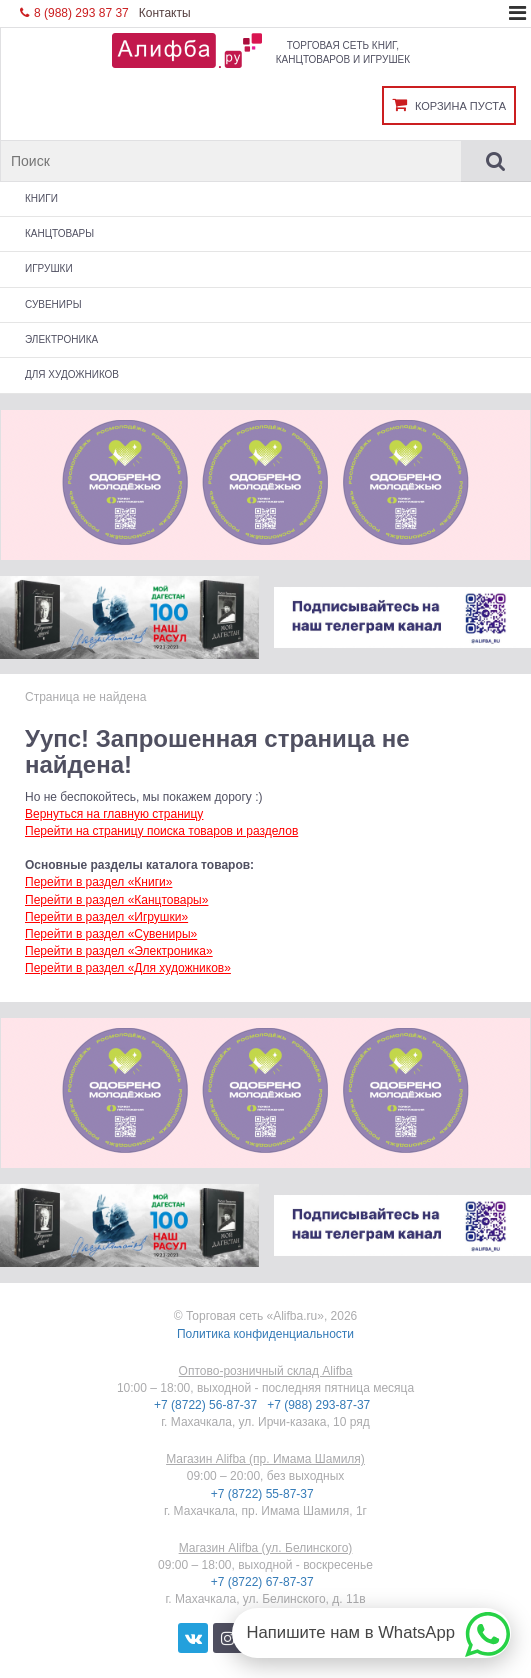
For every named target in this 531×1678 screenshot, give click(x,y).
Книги (41, 198)
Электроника (61, 339)
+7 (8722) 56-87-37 (207, 1405)
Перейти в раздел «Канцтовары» (116, 900)
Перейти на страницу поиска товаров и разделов (161, 831)
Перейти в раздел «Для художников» (128, 968)
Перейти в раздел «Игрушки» (106, 917)
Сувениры (53, 304)
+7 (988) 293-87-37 (320, 1405)
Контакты (165, 13)
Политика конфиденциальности (265, 1334)
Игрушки (49, 268)
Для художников (72, 374)
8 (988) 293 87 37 (74, 13)
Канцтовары (59, 233)
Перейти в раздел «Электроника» (119, 951)
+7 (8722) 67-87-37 (264, 1582)
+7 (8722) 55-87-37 (264, 1494)
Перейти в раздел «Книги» (98, 882)
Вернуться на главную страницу (114, 814)
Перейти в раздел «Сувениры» (111, 934)
